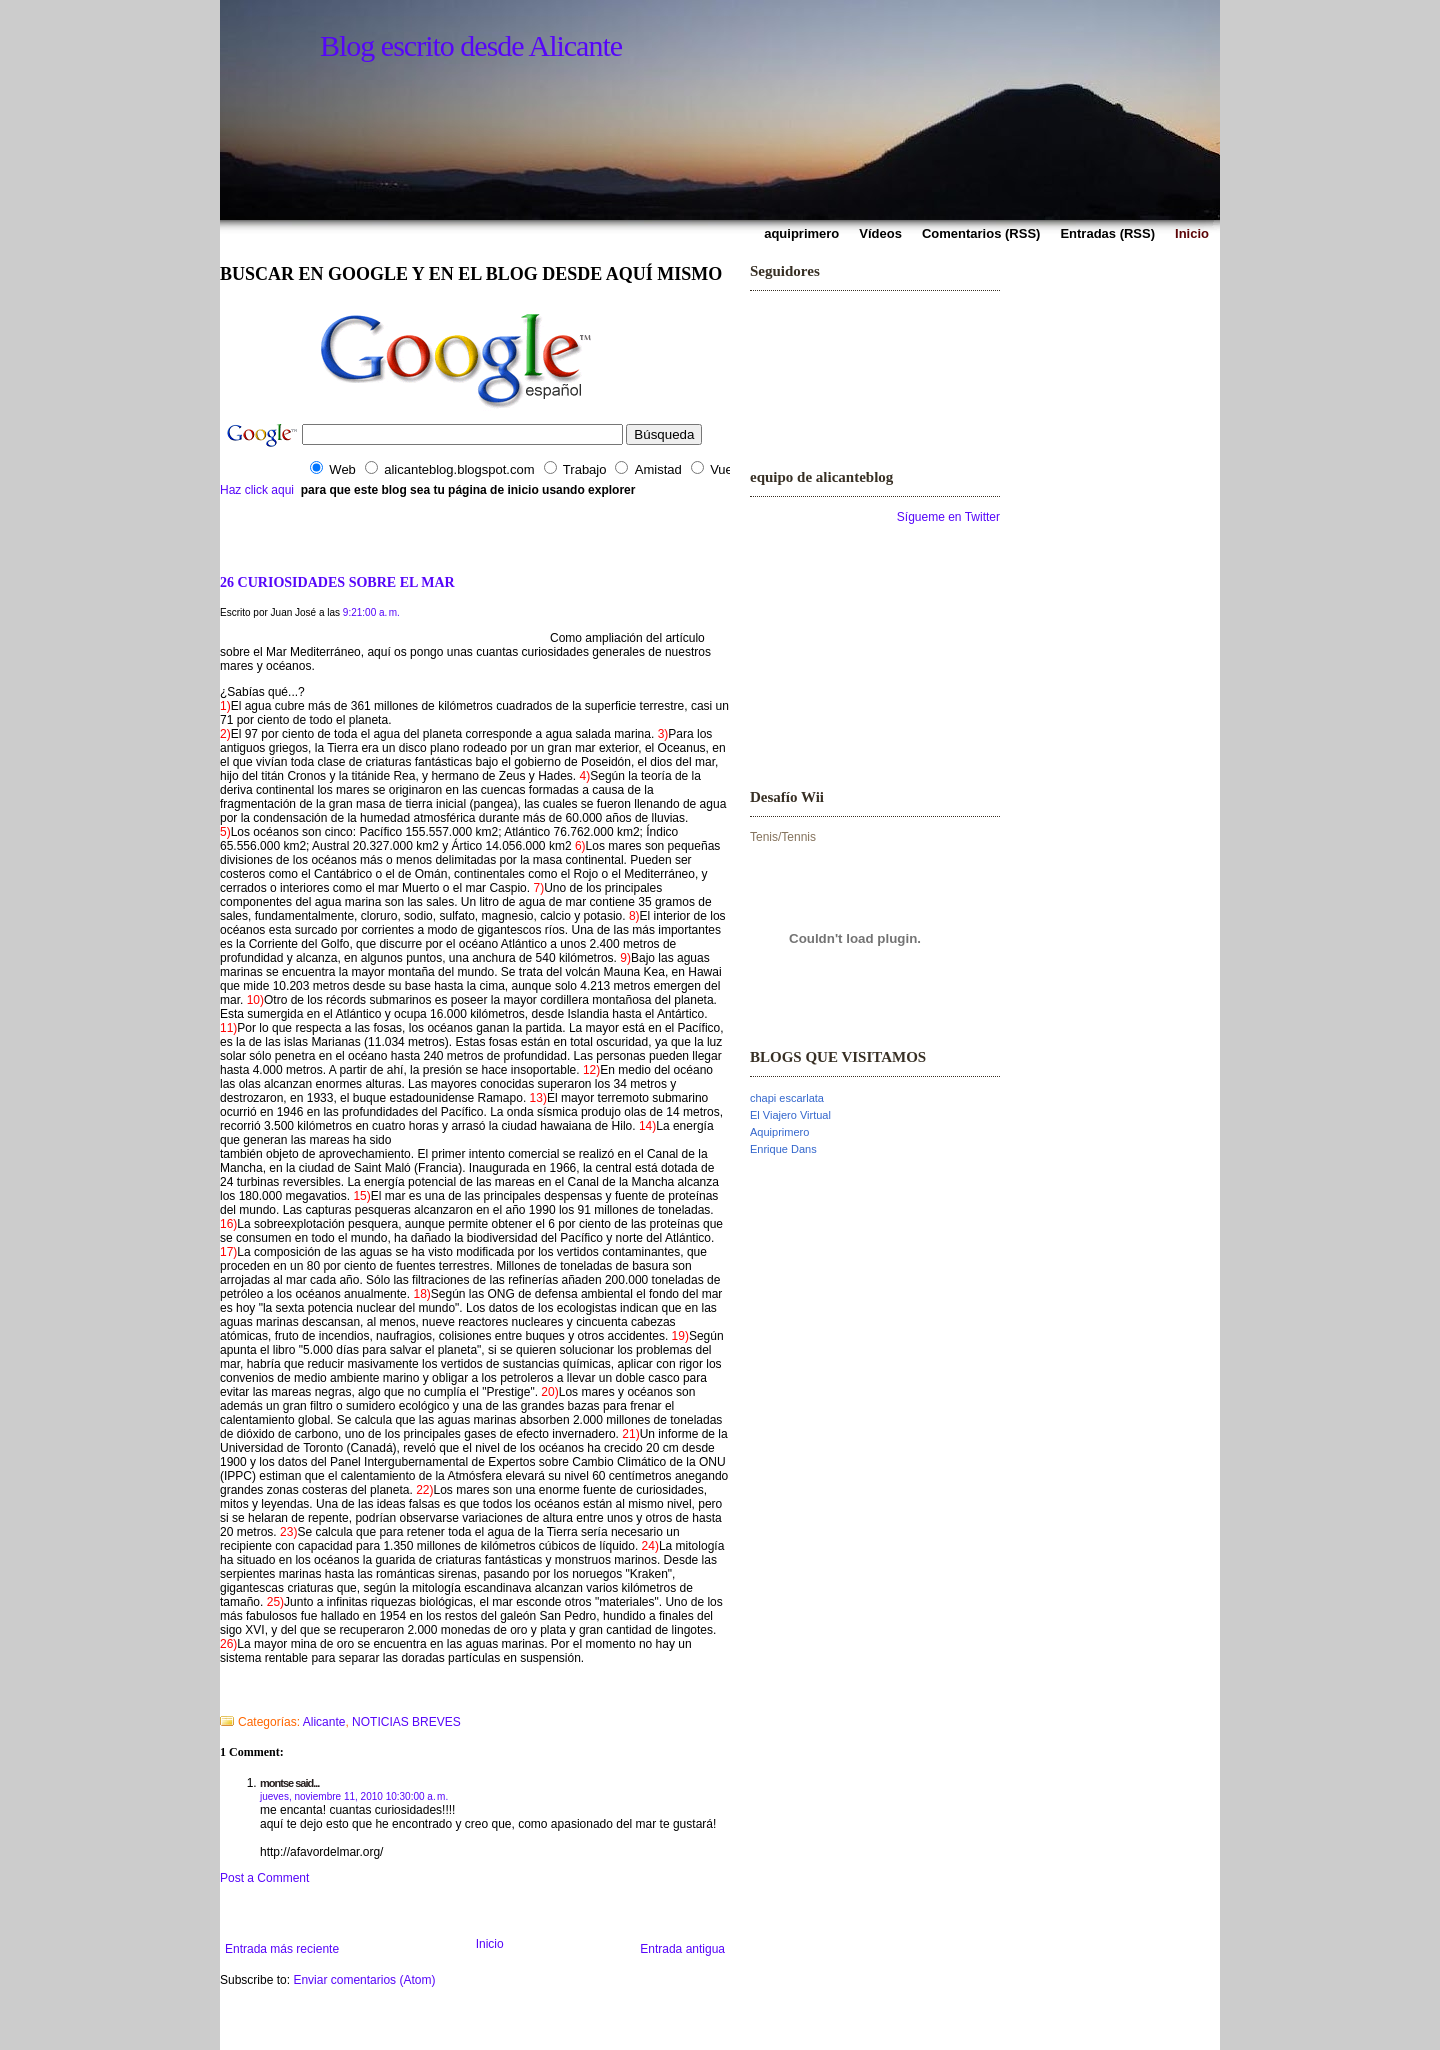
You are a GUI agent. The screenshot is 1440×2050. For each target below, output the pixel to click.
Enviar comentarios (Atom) (364, 1980)
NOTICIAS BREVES (406, 1722)
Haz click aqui (257, 490)
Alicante (324, 1722)
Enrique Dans (783, 1149)
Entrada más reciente (282, 1949)
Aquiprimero (779, 1132)
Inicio (490, 1944)
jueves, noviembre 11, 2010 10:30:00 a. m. (354, 1796)
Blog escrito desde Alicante (471, 45)
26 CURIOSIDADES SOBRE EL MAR (337, 582)
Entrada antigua (682, 1949)
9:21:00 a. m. (371, 612)
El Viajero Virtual (790, 1115)
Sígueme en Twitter (948, 517)
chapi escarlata (787, 1098)
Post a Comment (264, 1878)
